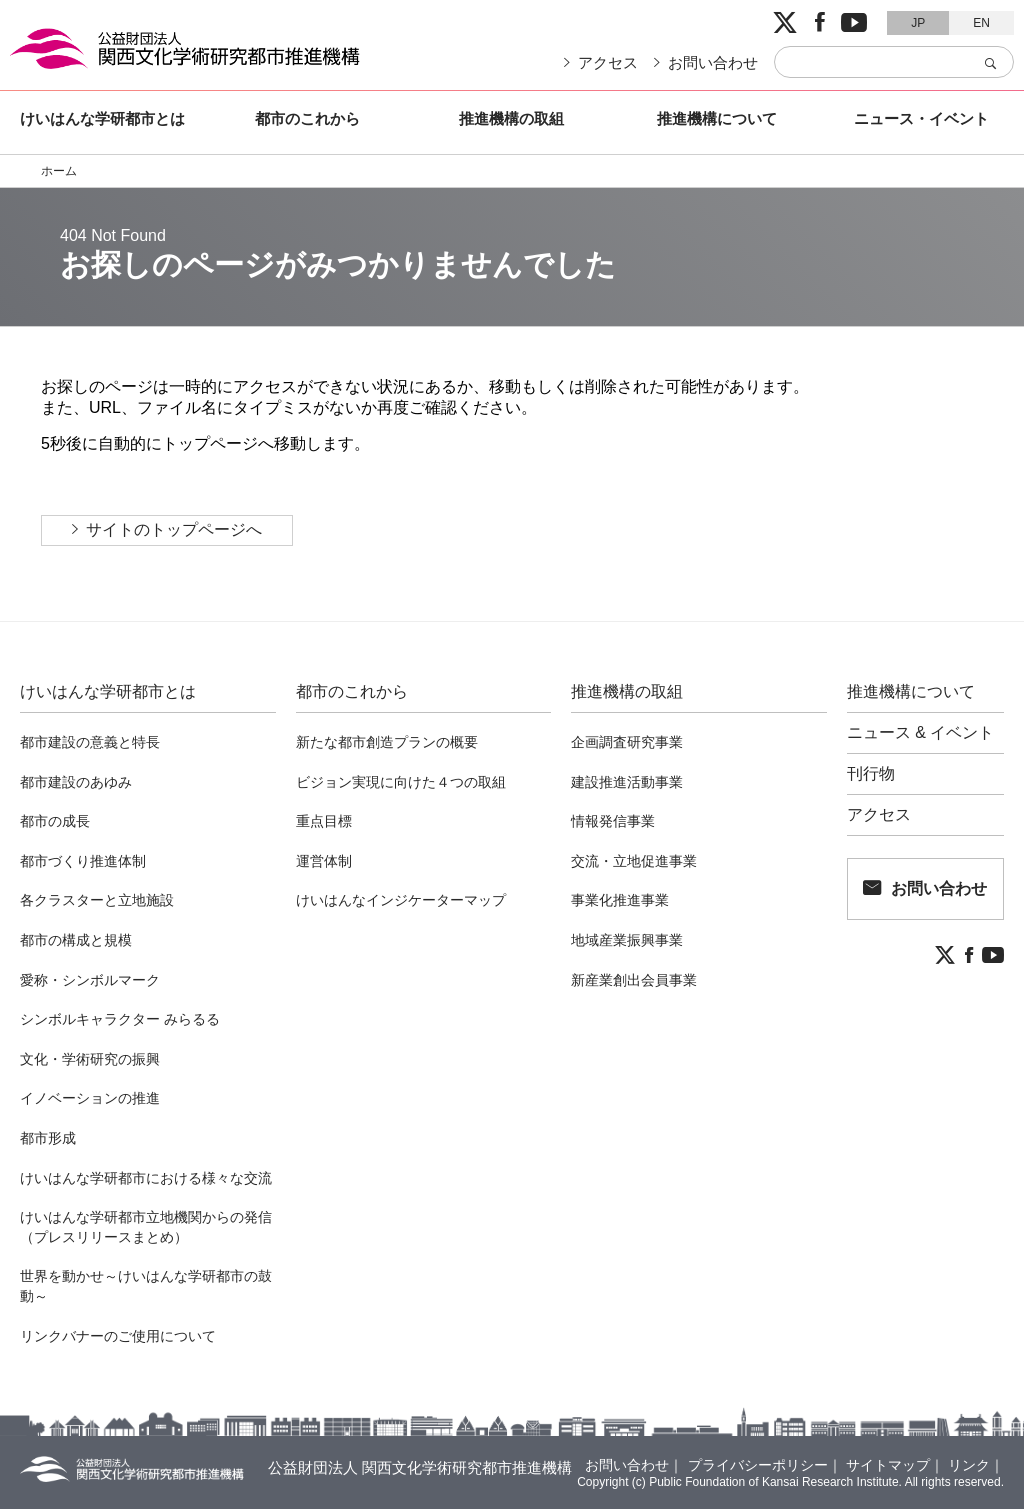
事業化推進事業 (620, 900)
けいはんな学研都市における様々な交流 (146, 1178)
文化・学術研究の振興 (90, 1059)
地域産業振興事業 (627, 940)
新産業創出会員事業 (634, 980)
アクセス (608, 62)
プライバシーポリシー (758, 1465)
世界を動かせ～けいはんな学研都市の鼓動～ (146, 1286)
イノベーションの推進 (90, 1098)
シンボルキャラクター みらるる (120, 1019)
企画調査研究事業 (627, 742)
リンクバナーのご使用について (118, 1336)
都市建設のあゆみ (76, 782)
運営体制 (324, 861)
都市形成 (48, 1138)
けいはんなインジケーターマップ (401, 900)
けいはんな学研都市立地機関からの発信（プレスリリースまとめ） (146, 1227)
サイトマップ (888, 1465)
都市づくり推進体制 (83, 861)
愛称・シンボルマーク (90, 980)
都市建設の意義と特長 (90, 742)
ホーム (59, 171)
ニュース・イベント (921, 118)
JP (918, 23)
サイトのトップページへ (174, 529)
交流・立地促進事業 (634, 861)
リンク (969, 1465)
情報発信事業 (613, 821)
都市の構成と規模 (76, 940)
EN (981, 23)
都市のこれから (307, 118)
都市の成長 (55, 821)
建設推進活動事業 (627, 782)
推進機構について (717, 118)
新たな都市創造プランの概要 (387, 742)
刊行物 (871, 774)
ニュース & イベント (921, 733)
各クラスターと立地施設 (97, 900)
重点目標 (324, 821)
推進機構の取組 (511, 118)
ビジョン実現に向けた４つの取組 (401, 782)
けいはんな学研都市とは (102, 118)
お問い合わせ (713, 62)
